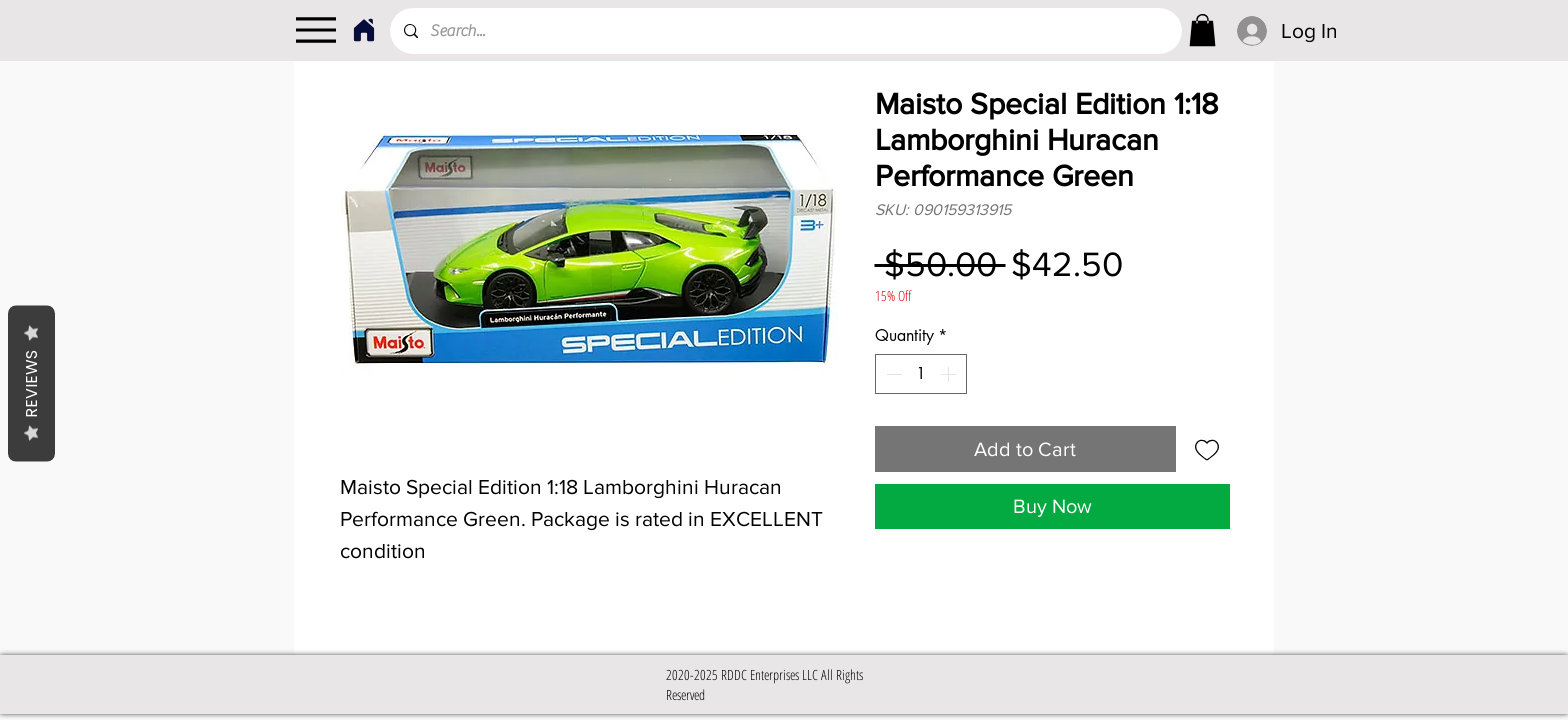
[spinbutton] (921, 374)
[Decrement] (892, 374)
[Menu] (315, 30)
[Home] (363, 30)
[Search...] (785, 31)
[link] (1202, 30)
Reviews (31, 384)
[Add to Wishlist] (1207, 449)
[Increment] (950, 374)
